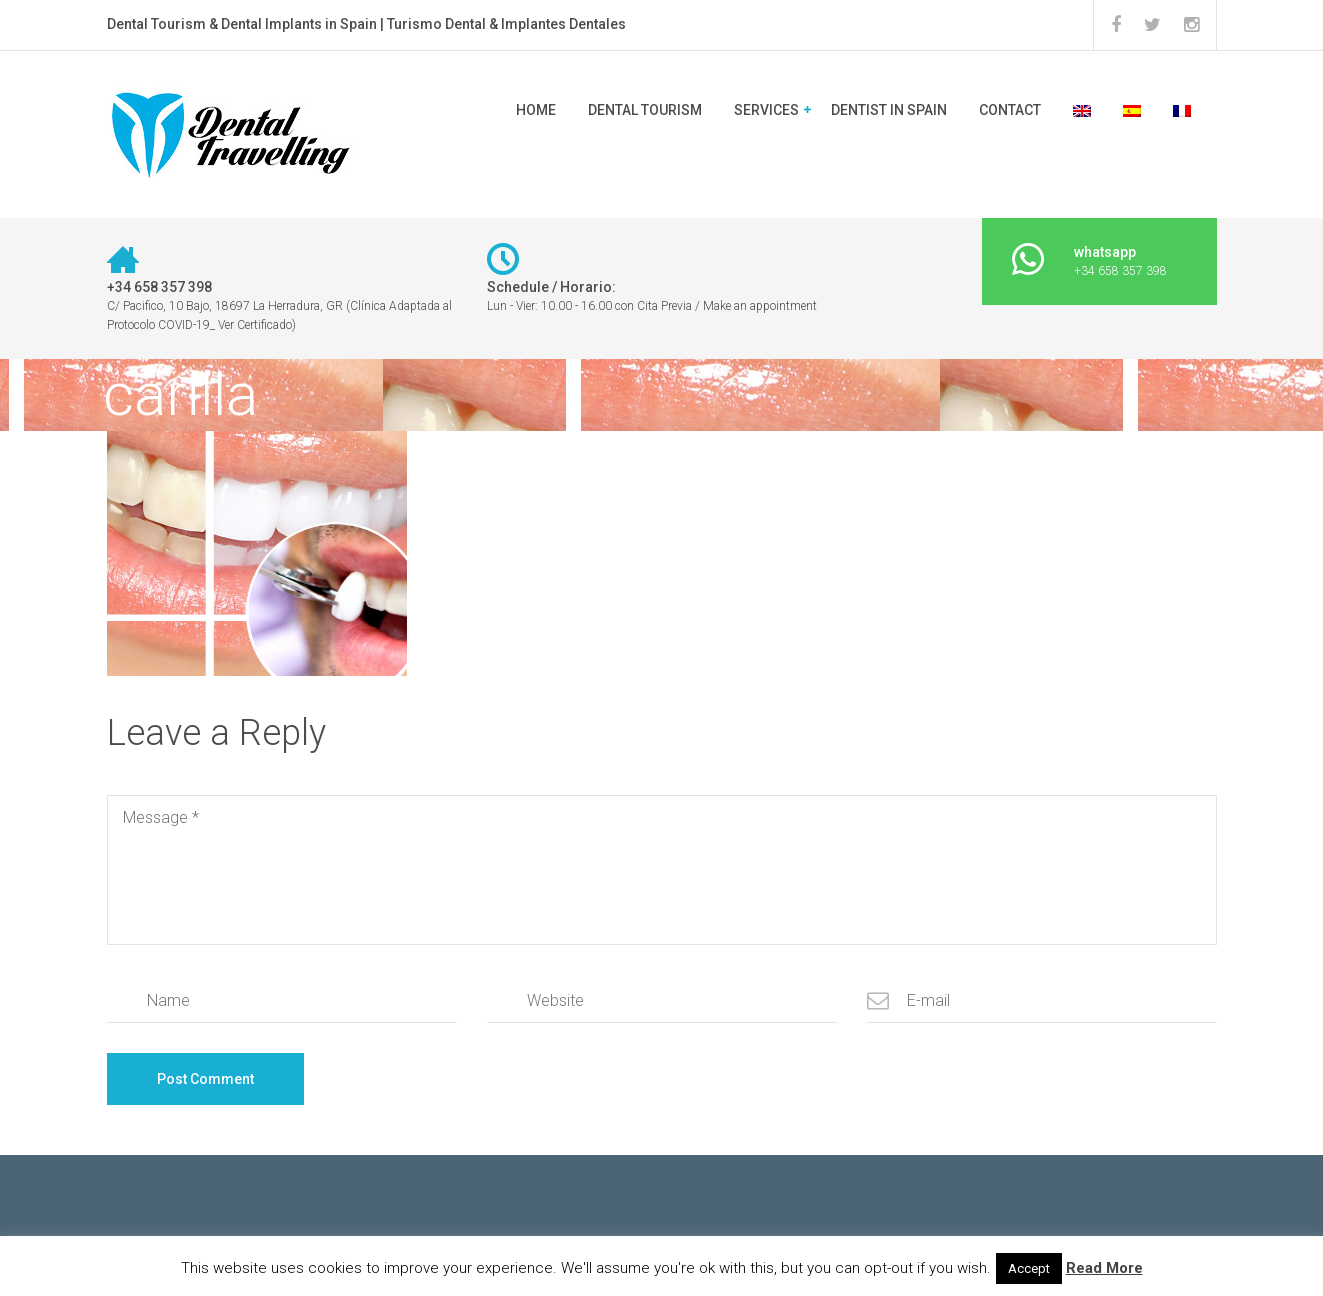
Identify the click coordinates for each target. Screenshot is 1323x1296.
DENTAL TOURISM (645, 110)
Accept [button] (1029, 1268)
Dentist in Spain (889, 110)
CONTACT (1010, 110)
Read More (1104, 1268)
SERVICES (766, 110)
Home (536, 110)
